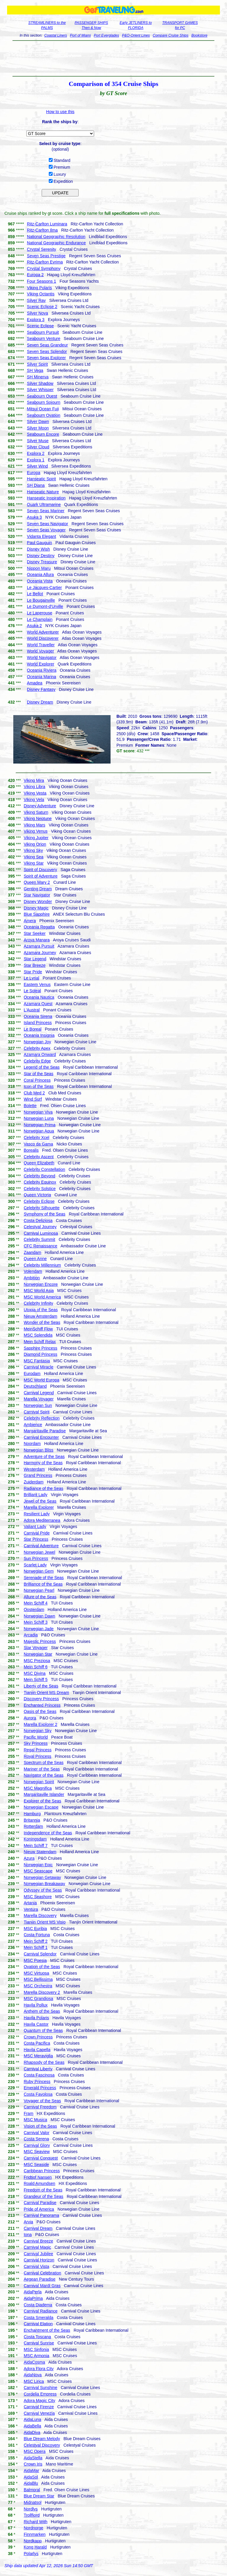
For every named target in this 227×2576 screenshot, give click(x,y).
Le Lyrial (31, 978)
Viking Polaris (39, 287)
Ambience (33, 1424)
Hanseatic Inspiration (46, 498)
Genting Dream (38, 888)
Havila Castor (36, 2024)
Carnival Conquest (41, 2158)
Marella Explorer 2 (40, 1724)
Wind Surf (33, 1099)
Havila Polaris (36, 2017)
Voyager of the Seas (42, 2100)
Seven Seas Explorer (46, 357)
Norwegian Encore (41, 1284)
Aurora (30, 1718)
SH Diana (36, 485)
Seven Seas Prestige (46, 255)
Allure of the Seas (40, 1596)
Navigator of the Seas (44, 1775)
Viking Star (33, 863)
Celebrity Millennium (42, 1265)
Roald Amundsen (39, 2183)
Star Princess (36, 1539)
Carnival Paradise (40, 2202)
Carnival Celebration (42, 2273)
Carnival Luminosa (41, 1233)
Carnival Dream (38, 2228)
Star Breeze (35, 965)
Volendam (33, 1271)
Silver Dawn (38, 421)
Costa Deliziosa (38, 1220)
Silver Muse (37, 440)
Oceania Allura (40, 574)
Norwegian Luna (39, 1118)
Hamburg (32, 1813)
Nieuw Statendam (40, 1851)
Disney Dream (40, 702)
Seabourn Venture (43, 338)
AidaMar (31, 2470)
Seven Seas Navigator (47, 523)
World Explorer (40, 664)
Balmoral (32, 2489)
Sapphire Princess (40, 1348)
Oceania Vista (40, 581)
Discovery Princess (41, 1698)
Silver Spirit (37, 364)
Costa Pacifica (37, 2043)
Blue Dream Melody (42, 2438)
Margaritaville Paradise (45, 1430)
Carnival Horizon (39, 2260)
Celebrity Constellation (44, 1169)
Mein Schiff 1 (36, 1947)
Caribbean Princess (42, 2170)
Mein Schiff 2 (36, 1941)
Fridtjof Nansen (38, 2177)
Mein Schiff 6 (36, 1666)
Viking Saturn (36, 812)
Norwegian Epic (38, 1864)
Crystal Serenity (41, 249)
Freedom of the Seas (43, 2190)
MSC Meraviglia (38, 2055)
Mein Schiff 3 (36, 1622)
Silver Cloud (38, 447)
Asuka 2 (34, 625)
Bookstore (199, 35)
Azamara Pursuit (39, 946)
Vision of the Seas (40, 2126)
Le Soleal (32, 990)
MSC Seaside (36, 2164)
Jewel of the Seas (40, 1501)
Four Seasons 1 (41, 281)
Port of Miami (80, 35)
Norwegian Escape (41, 1807)
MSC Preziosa (37, 1660)
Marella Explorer (39, 1507)
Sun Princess (36, 1558)
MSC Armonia (36, 2355)
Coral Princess (37, 1080)
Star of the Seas (38, 1073)
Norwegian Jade (38, 1628)
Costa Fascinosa (39, 2075)
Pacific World (36, 1737)
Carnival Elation (38, 2323)
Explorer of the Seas (42, 1801)
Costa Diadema (38, 2304)
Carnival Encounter (41, 1437)
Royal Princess (37, 1756)
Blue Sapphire (37, 914)
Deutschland (35, 1386)
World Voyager (40, 651)
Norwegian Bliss (38, 1450)
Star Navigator (37, 895)
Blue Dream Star (39, 2496)
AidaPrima (33, 2298)
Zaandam (32, 1252)
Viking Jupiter (36, 837)
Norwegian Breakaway (44, 1883)
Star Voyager (36, 1647)
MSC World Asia (39, 1290)
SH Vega (35, 370)
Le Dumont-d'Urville (45, 606)
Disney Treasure (42, 561)
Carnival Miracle (38, 1367)
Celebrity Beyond (39, 1176)
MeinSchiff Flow (38, 1329)
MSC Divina (35, 1673)
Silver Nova (37, 313)
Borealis (31, 1150)
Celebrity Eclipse (39, 1201)
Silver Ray (36, 300)
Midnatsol (32, 2502)
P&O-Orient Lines (136, 35)
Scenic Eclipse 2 (42, 306)
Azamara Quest (38, 1003)
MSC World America (42, 1297)
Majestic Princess (40, 1641)
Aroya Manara (37, 940)
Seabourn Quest (42, 396)
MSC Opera (35, 2451)
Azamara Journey (40, 952)
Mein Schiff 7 (36, 1845)
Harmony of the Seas (43, 1462)
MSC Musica (35, 2119)
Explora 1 (35, 460)
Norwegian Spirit (39, 1781)
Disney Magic (36, 908)
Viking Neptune (38, 818)
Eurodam (32, 1373)
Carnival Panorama (41, 2215)
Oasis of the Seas (40, 1711)
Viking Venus (36, 831)
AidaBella (32, 2426)
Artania (30, 1902)
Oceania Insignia (39, 1035)
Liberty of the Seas (41, 1686)
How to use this (60, 111)
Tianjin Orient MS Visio (45, 1922)
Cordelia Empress (40, 2394)
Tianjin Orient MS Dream (46, 1692)
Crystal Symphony (44, 268)
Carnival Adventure (41, 1545)
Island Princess (38, 1022)
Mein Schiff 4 (36, 1603)
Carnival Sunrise (39, 2343)
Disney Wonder (38, 901)
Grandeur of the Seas (43, 2196)
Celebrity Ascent (38, 1156)
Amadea (34, 683)
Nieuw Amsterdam (40, 1316)
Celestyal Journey (40, 1226)
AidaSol (31, 2477)
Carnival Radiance (40, 2311)
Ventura (31, 1909)
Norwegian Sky (37, 1730)
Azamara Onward (40, 1054)
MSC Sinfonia (36, 2349)
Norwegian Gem (38, 1571)
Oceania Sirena (38, 1016)
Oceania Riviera (41, 670)
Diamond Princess (40, 1354)
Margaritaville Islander (44, 1794)
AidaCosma (34, 2362)
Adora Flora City (38, 2368)
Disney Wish (38, 549)
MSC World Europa (41, 1380)
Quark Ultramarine (44, 504)
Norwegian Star (38, 1654)
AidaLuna (32, 2419)
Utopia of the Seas (41, 1309)
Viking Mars (34, 825)
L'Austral (32, 1010)
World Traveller (41, 644)
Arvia (28, 2221)
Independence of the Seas (48, 1832)
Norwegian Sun (38, 1405)
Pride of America (39, 2209)
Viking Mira (34, 780)
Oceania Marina (41, 676)
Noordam (32, 1443)
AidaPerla (33, 2291)
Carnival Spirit (36, 1412)
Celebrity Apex (37, 1048)
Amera (30, 920)
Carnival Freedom (40, 2107)
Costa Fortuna (37, 1934)
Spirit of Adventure (40, 876)
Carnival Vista (36, 2266)
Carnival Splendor (40, 1954)
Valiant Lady (35, 1526)
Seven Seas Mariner (45, 510)
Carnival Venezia (39, 2413)
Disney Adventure (40, 805)
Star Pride (33, 971)
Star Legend (35, 958)
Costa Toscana (37, 2336)
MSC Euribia (35, 1928)
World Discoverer (43, 638)
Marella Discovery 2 (42, 1992)
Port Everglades (106, 35)
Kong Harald (35, 2547)
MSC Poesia (35, 1960)
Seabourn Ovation (43, 415)
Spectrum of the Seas (44, 1762)
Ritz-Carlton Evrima (45, 262)
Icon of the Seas (38, 1086)
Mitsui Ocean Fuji (43, 408)
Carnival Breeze (38, 2241)
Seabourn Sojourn (43, 402)
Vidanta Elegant (41, 536)
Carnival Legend (39, 1392)
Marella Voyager (38, 1399)
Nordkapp (33, 2540)
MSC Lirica (34, 2381)
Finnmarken (35, 2534)
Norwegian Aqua (39, 1131)
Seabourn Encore (43, 434)
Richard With (35, 2521)
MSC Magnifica (38, 1788)
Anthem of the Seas (42, 2011)
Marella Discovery (40, 1915)
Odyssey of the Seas (43, 1890)
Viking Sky (33, 850)
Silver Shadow (40, 383)
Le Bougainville (41, 600)
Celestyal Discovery (42, 2445)
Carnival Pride (37, 1533)
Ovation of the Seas (42, 1966)
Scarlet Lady (35, 1565)
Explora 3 (35, 319)
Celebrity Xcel (36, 1137)
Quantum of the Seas (43, 2030)
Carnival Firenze (39, 2406)
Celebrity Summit (39, 1239)
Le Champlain (39, 619)
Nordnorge (33, 2527)
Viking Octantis (40, 294)
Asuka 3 (34, 517)
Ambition (32, 1277)
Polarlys (31, 2553)
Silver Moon (38, 428)
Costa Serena (36, 2138)
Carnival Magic (37, 2247)
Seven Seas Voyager (46, 530)
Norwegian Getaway (42, 1877)
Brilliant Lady (35, 1494)
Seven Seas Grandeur (47, 345)
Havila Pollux (36, 2005)
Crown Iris (33, 2464)
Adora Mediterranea (42, 1520)
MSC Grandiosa (38, 1998)
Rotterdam (33, 1826)
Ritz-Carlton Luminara (47, 224)
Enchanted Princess (42, 1705)
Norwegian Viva (38, 1112)
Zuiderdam (33, 1482)
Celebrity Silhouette (41, 1207)
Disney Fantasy (41, 689)
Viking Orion (35, 844)
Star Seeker (35, 933)
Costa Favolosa (38, 2094)
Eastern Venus (37, 984)
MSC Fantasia (37, 1360)
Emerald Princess (40, 2087)
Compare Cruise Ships (171, 35)
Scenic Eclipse (40, 325)
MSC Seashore (38, 1896)
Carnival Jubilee (38, 2253)
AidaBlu (31, 2483)
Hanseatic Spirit (41, 478)
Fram (28, 2113)
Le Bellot (35, 593)
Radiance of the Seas (43, 1488)
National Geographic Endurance (56, 242)
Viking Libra (34, 786)
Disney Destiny (40, 555)
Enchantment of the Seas (47, 2330)
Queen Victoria (37, 1194)
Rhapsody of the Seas (44, 2062)
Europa (33, 472)
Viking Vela (34, 799)
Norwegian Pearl (39, 1590)
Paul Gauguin (39, 542)
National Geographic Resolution (56, 236)
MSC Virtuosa (36, 1973)
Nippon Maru (39, 568)
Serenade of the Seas (44, 1577)
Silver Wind (37, 466)
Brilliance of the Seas (43, 1584)
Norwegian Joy (37, 1041)
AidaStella (33, 2457)
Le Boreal (32, 1029)
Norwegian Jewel (39, 1552)
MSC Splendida (38, 1335)
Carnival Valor (36, 2132)
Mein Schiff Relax (40, 1341)
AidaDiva (32, 2432)
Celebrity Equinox (40, 1182)
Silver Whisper (40, 389)
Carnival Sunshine (40, 2387)
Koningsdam (35, 1839)
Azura (29, 1858)
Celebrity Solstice (40, 1188)
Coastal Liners (55, 35)
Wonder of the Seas (42, 1322)
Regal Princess (37, 1749)
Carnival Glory (37, 2145)
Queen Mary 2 (37, 882)
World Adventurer (43, 632)
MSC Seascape (38, 1871)
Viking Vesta (35, 793)
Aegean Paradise (39, 2279)
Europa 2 (35, 274)
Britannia (32, 1820)
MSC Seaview (37, 2151)
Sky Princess (36, 1743)
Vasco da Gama (38, 1144)
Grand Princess (38, 1475)
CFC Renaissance (40, 1246)
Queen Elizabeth (39, 1163)
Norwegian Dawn (39, 1616)
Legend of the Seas (41, 1067)
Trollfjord (32, 2515)
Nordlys (31, 2509)
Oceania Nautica (39, 997)
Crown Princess (38, 2037)
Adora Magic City (39, 2400)
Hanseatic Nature (43, 491)
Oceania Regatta (39, 927)
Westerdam (34, 1469)
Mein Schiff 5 (36, 1679)
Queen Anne (35, 1258)
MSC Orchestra (38, 1985)
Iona (28, 2234)
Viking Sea (33, 857)
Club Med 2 (34, 1093)
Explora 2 (35, 453)
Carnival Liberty (38, 2068)
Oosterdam (34, 1609)
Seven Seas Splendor (47, 351)
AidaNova (33, 2374)
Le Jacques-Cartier (44, 587)
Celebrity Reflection (41, 1418)
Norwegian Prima (39, 1124)
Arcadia (31, 1635)
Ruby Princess (37, 2081)
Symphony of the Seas (44, 1214)
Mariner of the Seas (42, 1769)
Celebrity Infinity (38, 1303)
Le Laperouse (39, 613)
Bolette (30, 1105)
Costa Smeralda (38, 2317)
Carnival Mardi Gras (42, 2285)
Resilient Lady (37, 1513)
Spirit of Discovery (40, 869)
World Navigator (41, 657)
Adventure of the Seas (44, 1456)
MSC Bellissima (38, 1979)
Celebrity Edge (37, 1061)
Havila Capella (37, 2049)
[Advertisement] (113, 58)
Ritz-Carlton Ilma (42, 230)
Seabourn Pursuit (43, 332)
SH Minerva (37, 377)
